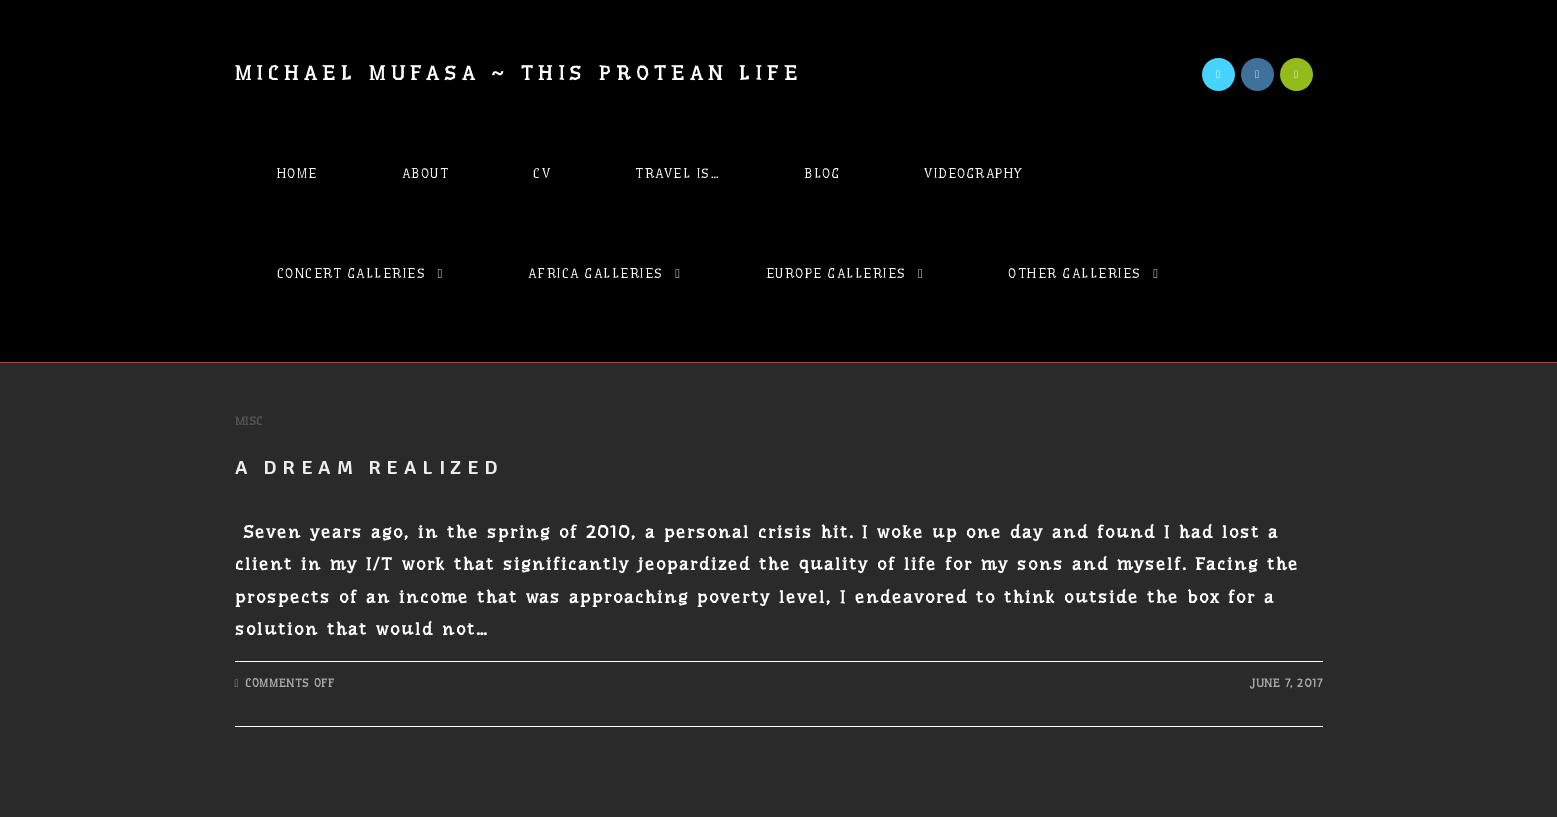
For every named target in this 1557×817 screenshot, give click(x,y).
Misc (249, 421)
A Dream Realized (369, 467)
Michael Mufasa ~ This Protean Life (519, 73)
